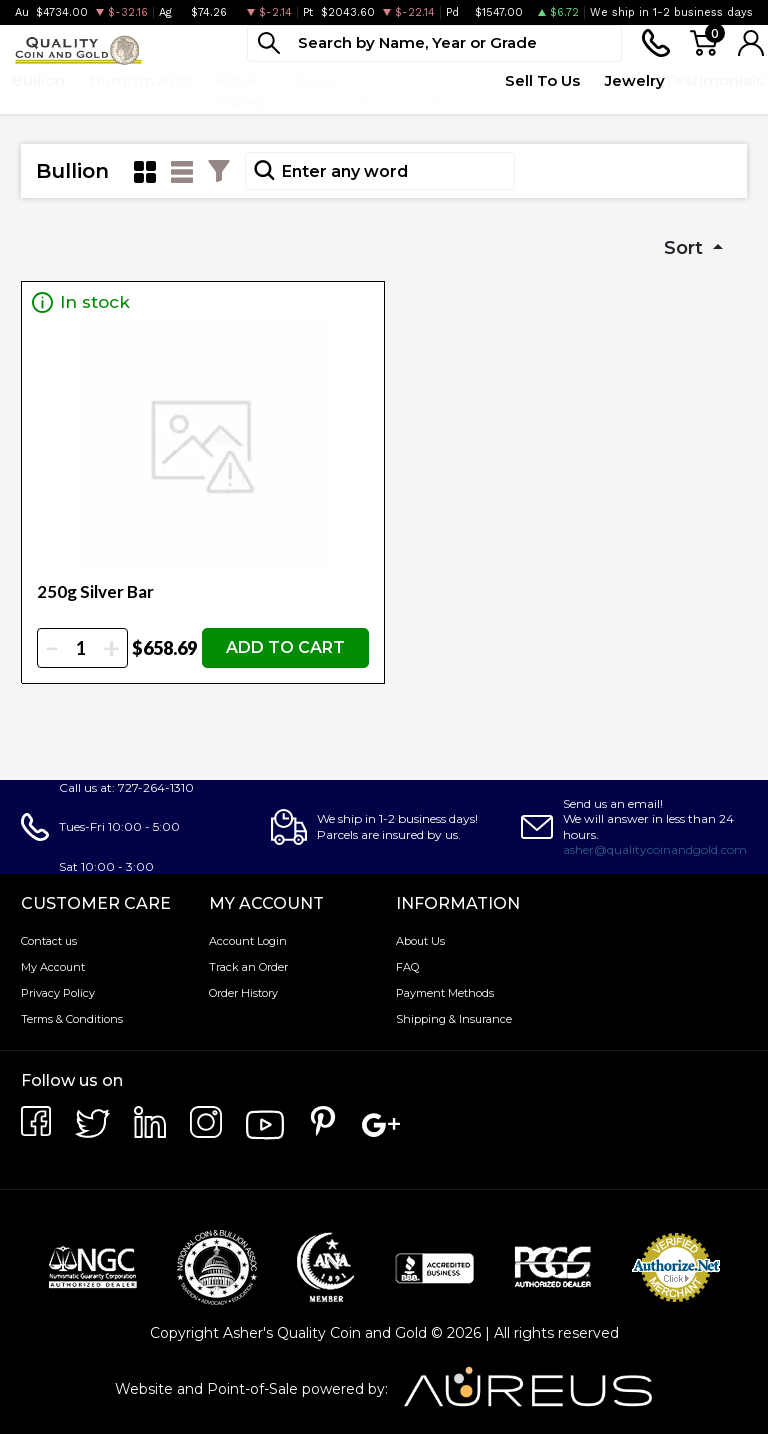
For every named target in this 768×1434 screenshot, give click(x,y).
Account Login (248, 941)
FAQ (407, 967)
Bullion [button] (38, 80)
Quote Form (455, 91)
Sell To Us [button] (542, 80)
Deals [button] (315, 80)
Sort (686, 248)
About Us (420, 941)
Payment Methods (445, 993)
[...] (434, 43)
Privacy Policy (58, 993)
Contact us (49, 941)
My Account (53, 967)
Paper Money (242, 91)
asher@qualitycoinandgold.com (655, 849)
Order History (243, 993)
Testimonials (714, 80)
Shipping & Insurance (454, 1019)
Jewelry (635, 80)
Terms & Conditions (72, 1019)
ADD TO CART (285, 647)
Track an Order (248, 967)
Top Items (384, 91)
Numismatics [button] (140, 80)
